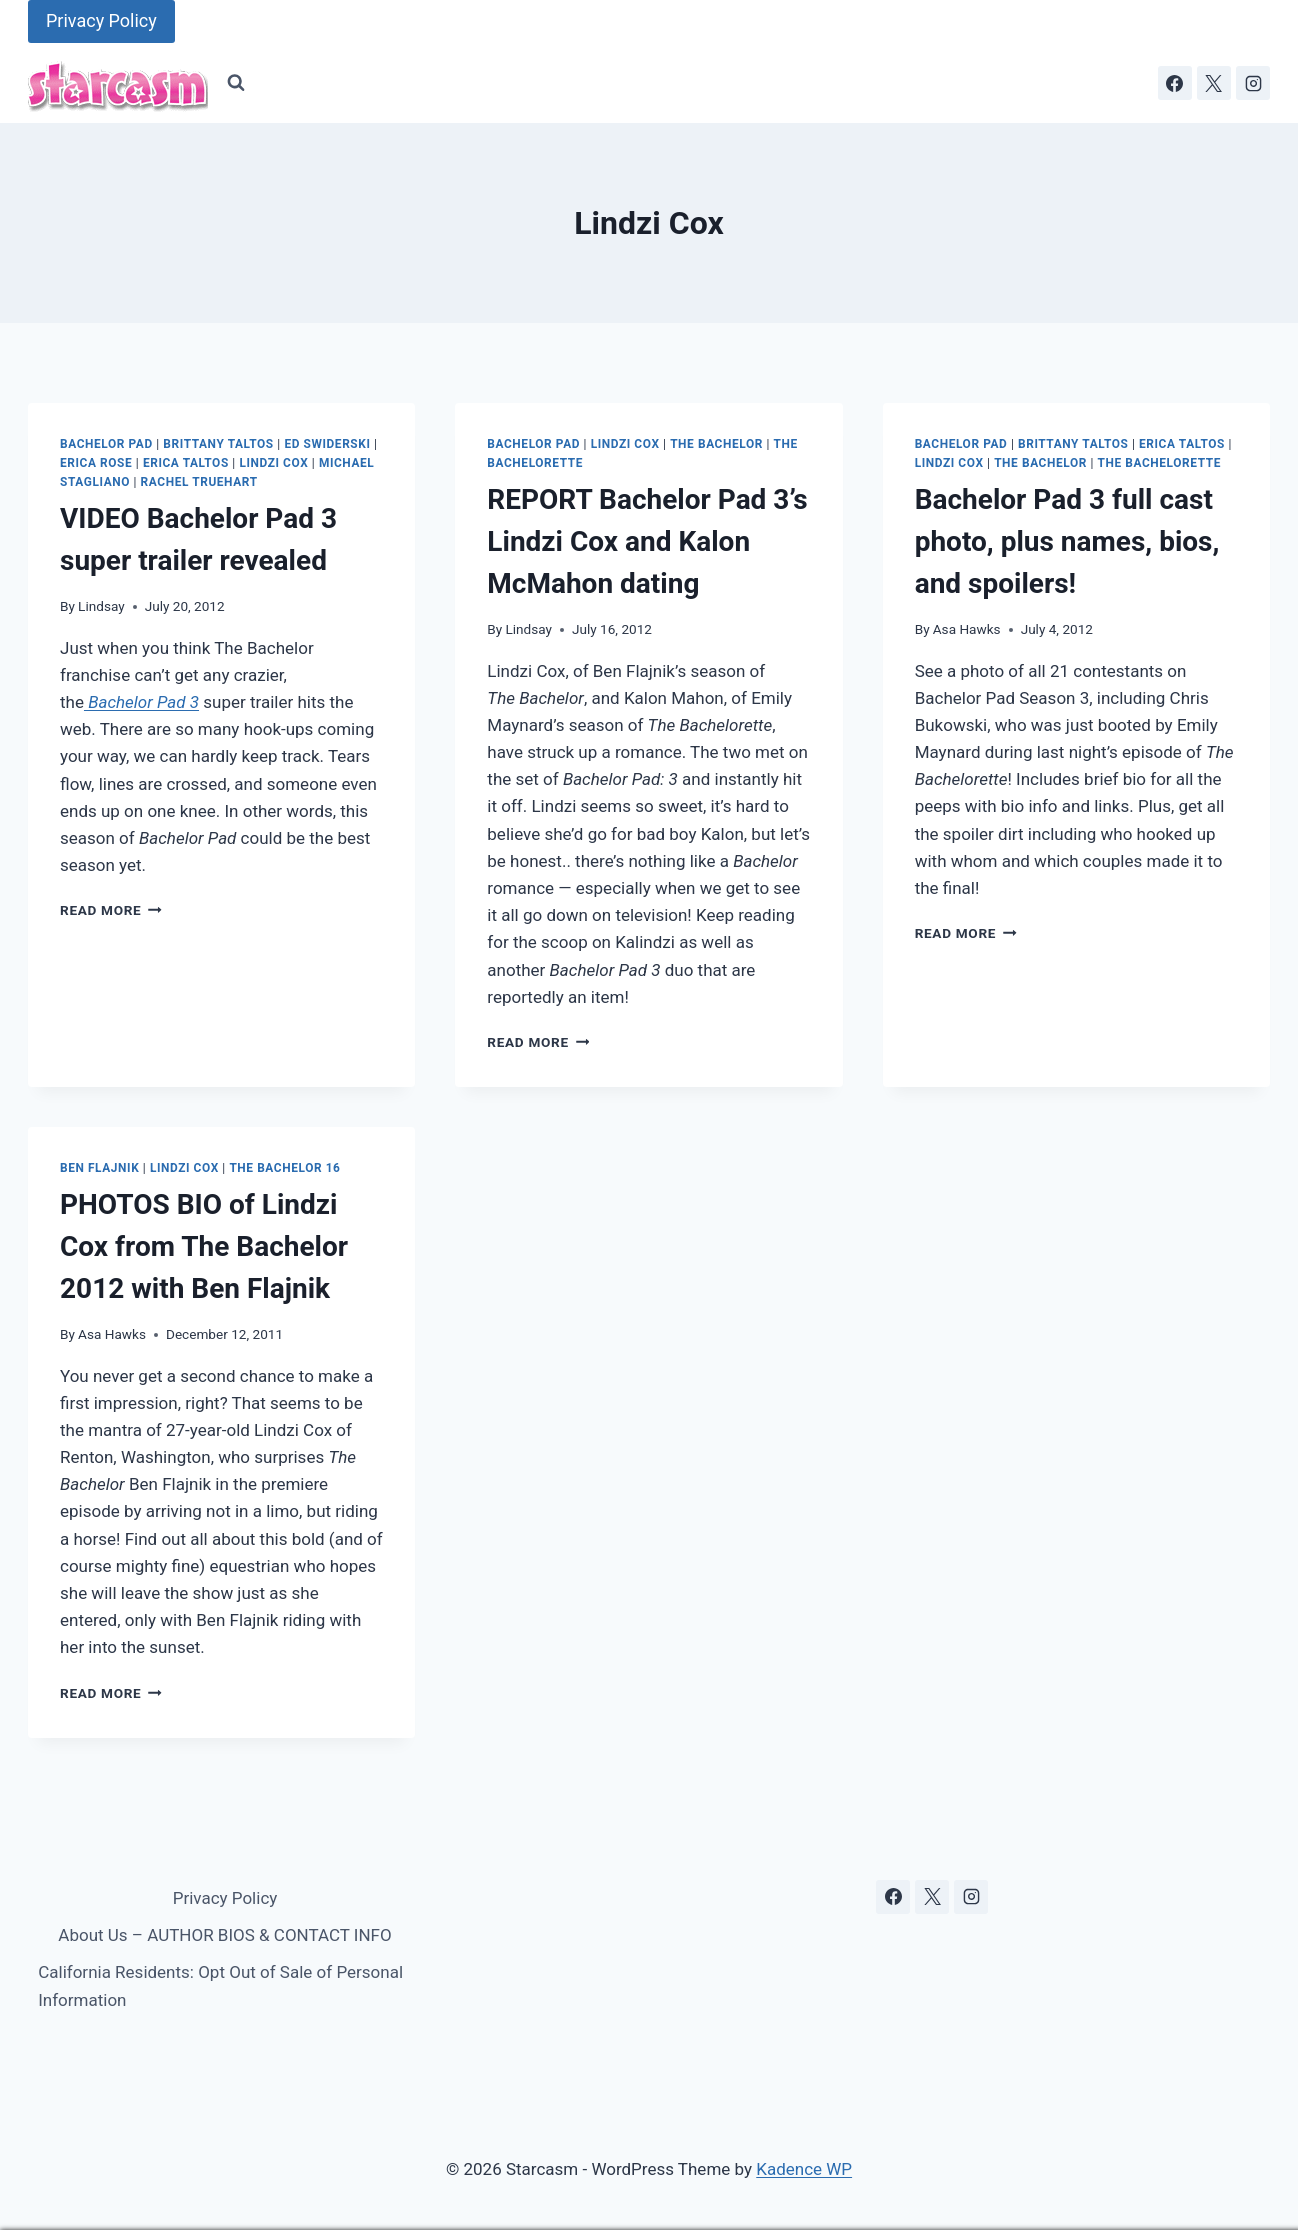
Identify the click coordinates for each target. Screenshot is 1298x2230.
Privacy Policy (101, 20)
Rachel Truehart (199, 482)
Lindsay (101, 606)
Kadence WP (804, 2169)
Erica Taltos (186, 463)
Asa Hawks (967, 629)
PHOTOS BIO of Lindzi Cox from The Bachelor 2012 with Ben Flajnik (204, 1246)
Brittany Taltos (218, 444)
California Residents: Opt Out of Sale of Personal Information (220, 1985)
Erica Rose (96, 463)
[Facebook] (1175, 83)
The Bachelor (716, 444)
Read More (111, 910)
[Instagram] (1253, 83)
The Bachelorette (1159, 463)
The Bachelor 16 (284, 1168)
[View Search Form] (236, 83)
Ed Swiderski (327, 444)
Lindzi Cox (273, 463)
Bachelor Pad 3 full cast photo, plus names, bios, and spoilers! (1067, 541)
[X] (1214, 83)
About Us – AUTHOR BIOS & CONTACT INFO (224, 1935)
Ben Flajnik (99, 1168)
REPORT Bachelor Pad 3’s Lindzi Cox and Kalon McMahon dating (647, 541)
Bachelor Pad (106, 444)
